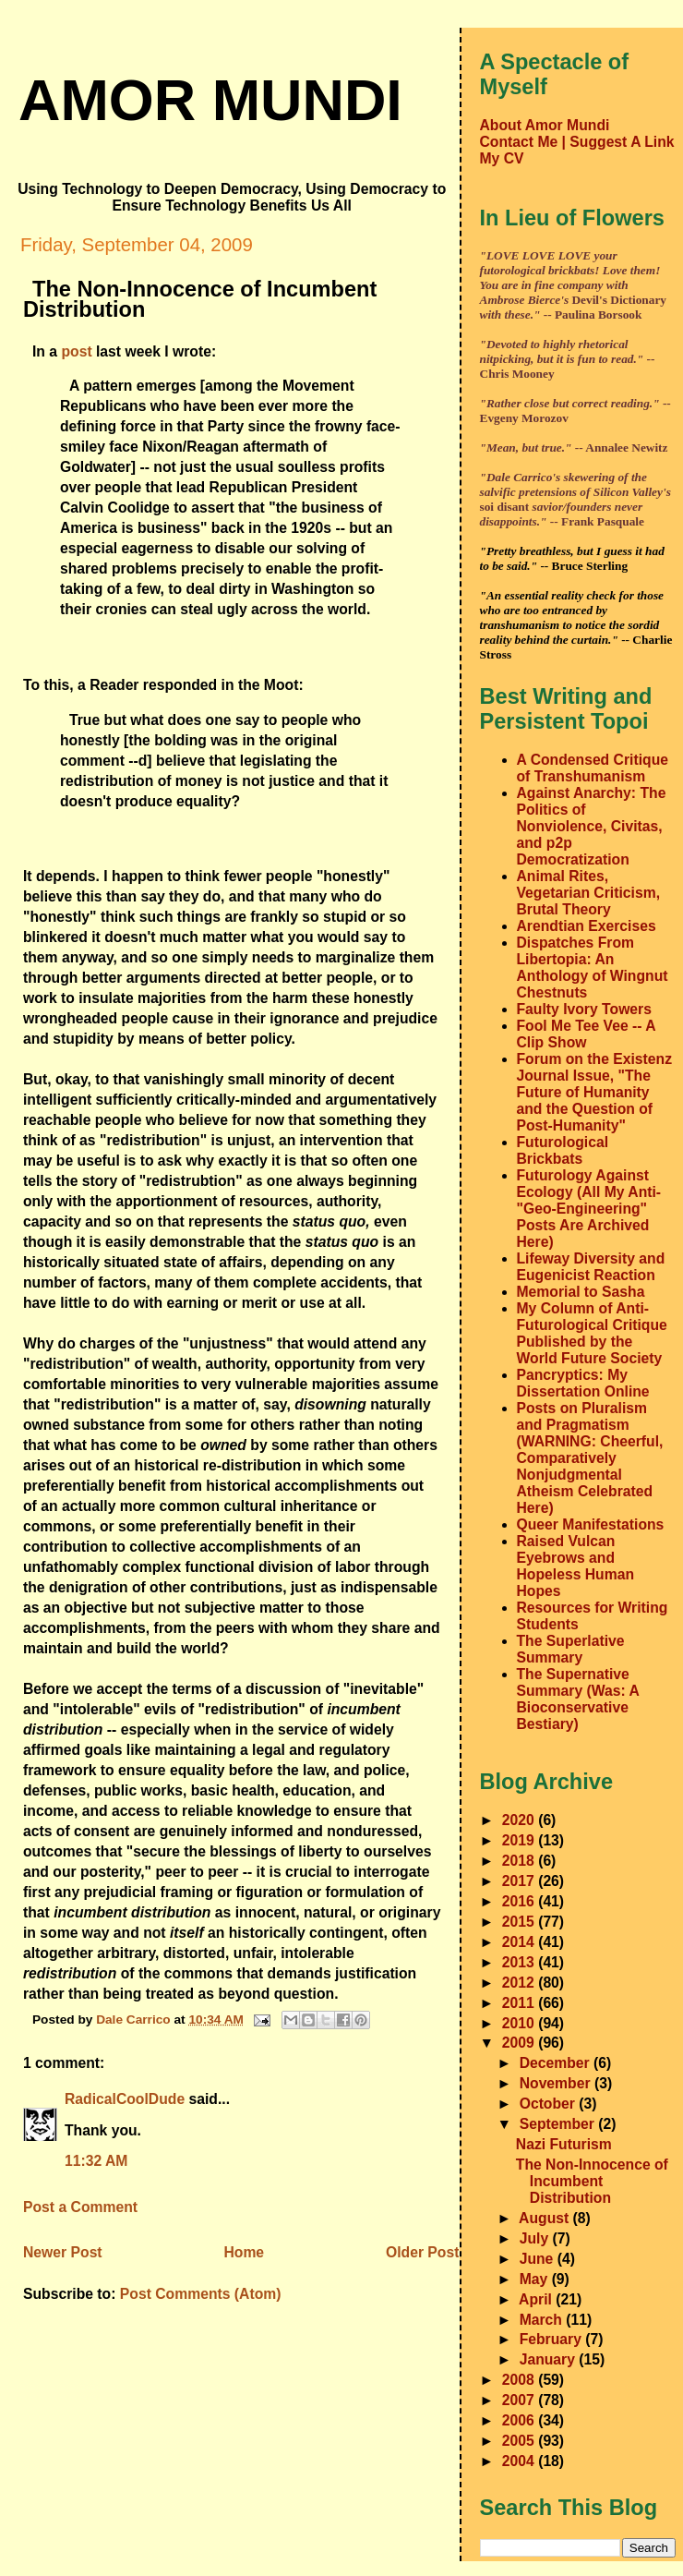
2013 (520, 1962)
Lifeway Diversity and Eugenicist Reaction (591, 1267)
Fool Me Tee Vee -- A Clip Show (586, 1034)
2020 (520, 1820)
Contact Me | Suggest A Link (577, 142)
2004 (520, 2461)
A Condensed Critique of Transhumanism (592, 768)
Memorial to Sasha (581, 1292)
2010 (520, 2023)
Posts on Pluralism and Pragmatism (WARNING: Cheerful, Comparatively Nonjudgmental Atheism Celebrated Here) (590, 1458)
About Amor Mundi (545, 125)
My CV (502, 158)
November (557, 2083)
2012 (520, 1982)
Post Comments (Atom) (201, 2294)
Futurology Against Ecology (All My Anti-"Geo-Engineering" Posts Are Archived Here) (589, 1208)
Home (243, 2252)
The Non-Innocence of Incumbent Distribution (592, 2181)
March (543, 2320)
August (546, 2218)
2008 (520, 2380)
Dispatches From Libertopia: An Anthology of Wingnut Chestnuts (592, 967)
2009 (520, 2042)
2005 (520, 2441)
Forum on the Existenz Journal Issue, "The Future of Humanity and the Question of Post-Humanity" (595, 1092)
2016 (520, 1901)
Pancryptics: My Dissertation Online (583, 1383)
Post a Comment (80, 2207)
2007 (520, 2400)
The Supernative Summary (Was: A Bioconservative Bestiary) (578, 1699)
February (553, 2339)
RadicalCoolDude (125, 2099)
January (550, 2359)
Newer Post (62, 2252)
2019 (520, 1840)
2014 (520, 1942)
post (76, 351)
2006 (520, 2420)
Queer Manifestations (591, 1524)
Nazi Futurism (564, 2144)
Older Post (422, 2252)
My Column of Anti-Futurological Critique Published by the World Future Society (592, 1333)
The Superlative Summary (571, 1649)
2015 (520, 1921)
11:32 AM (96, 2161)
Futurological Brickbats (563, 1150)
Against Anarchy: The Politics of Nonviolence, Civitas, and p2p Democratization (591, 826)
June (538, 2259)
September (559, 2124)
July (536, 2238)
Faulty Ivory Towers (584, 1009)
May (536, 2279)
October (550, 2103)
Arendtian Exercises (586, 926)
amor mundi (210, 99)
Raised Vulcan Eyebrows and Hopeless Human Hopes (576, 1566)
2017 (520, 1881)
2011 (520, 2003)
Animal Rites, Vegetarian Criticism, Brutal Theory (589, 892)
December (556, 2063)
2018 (520, 1861)
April (537, 2299)
